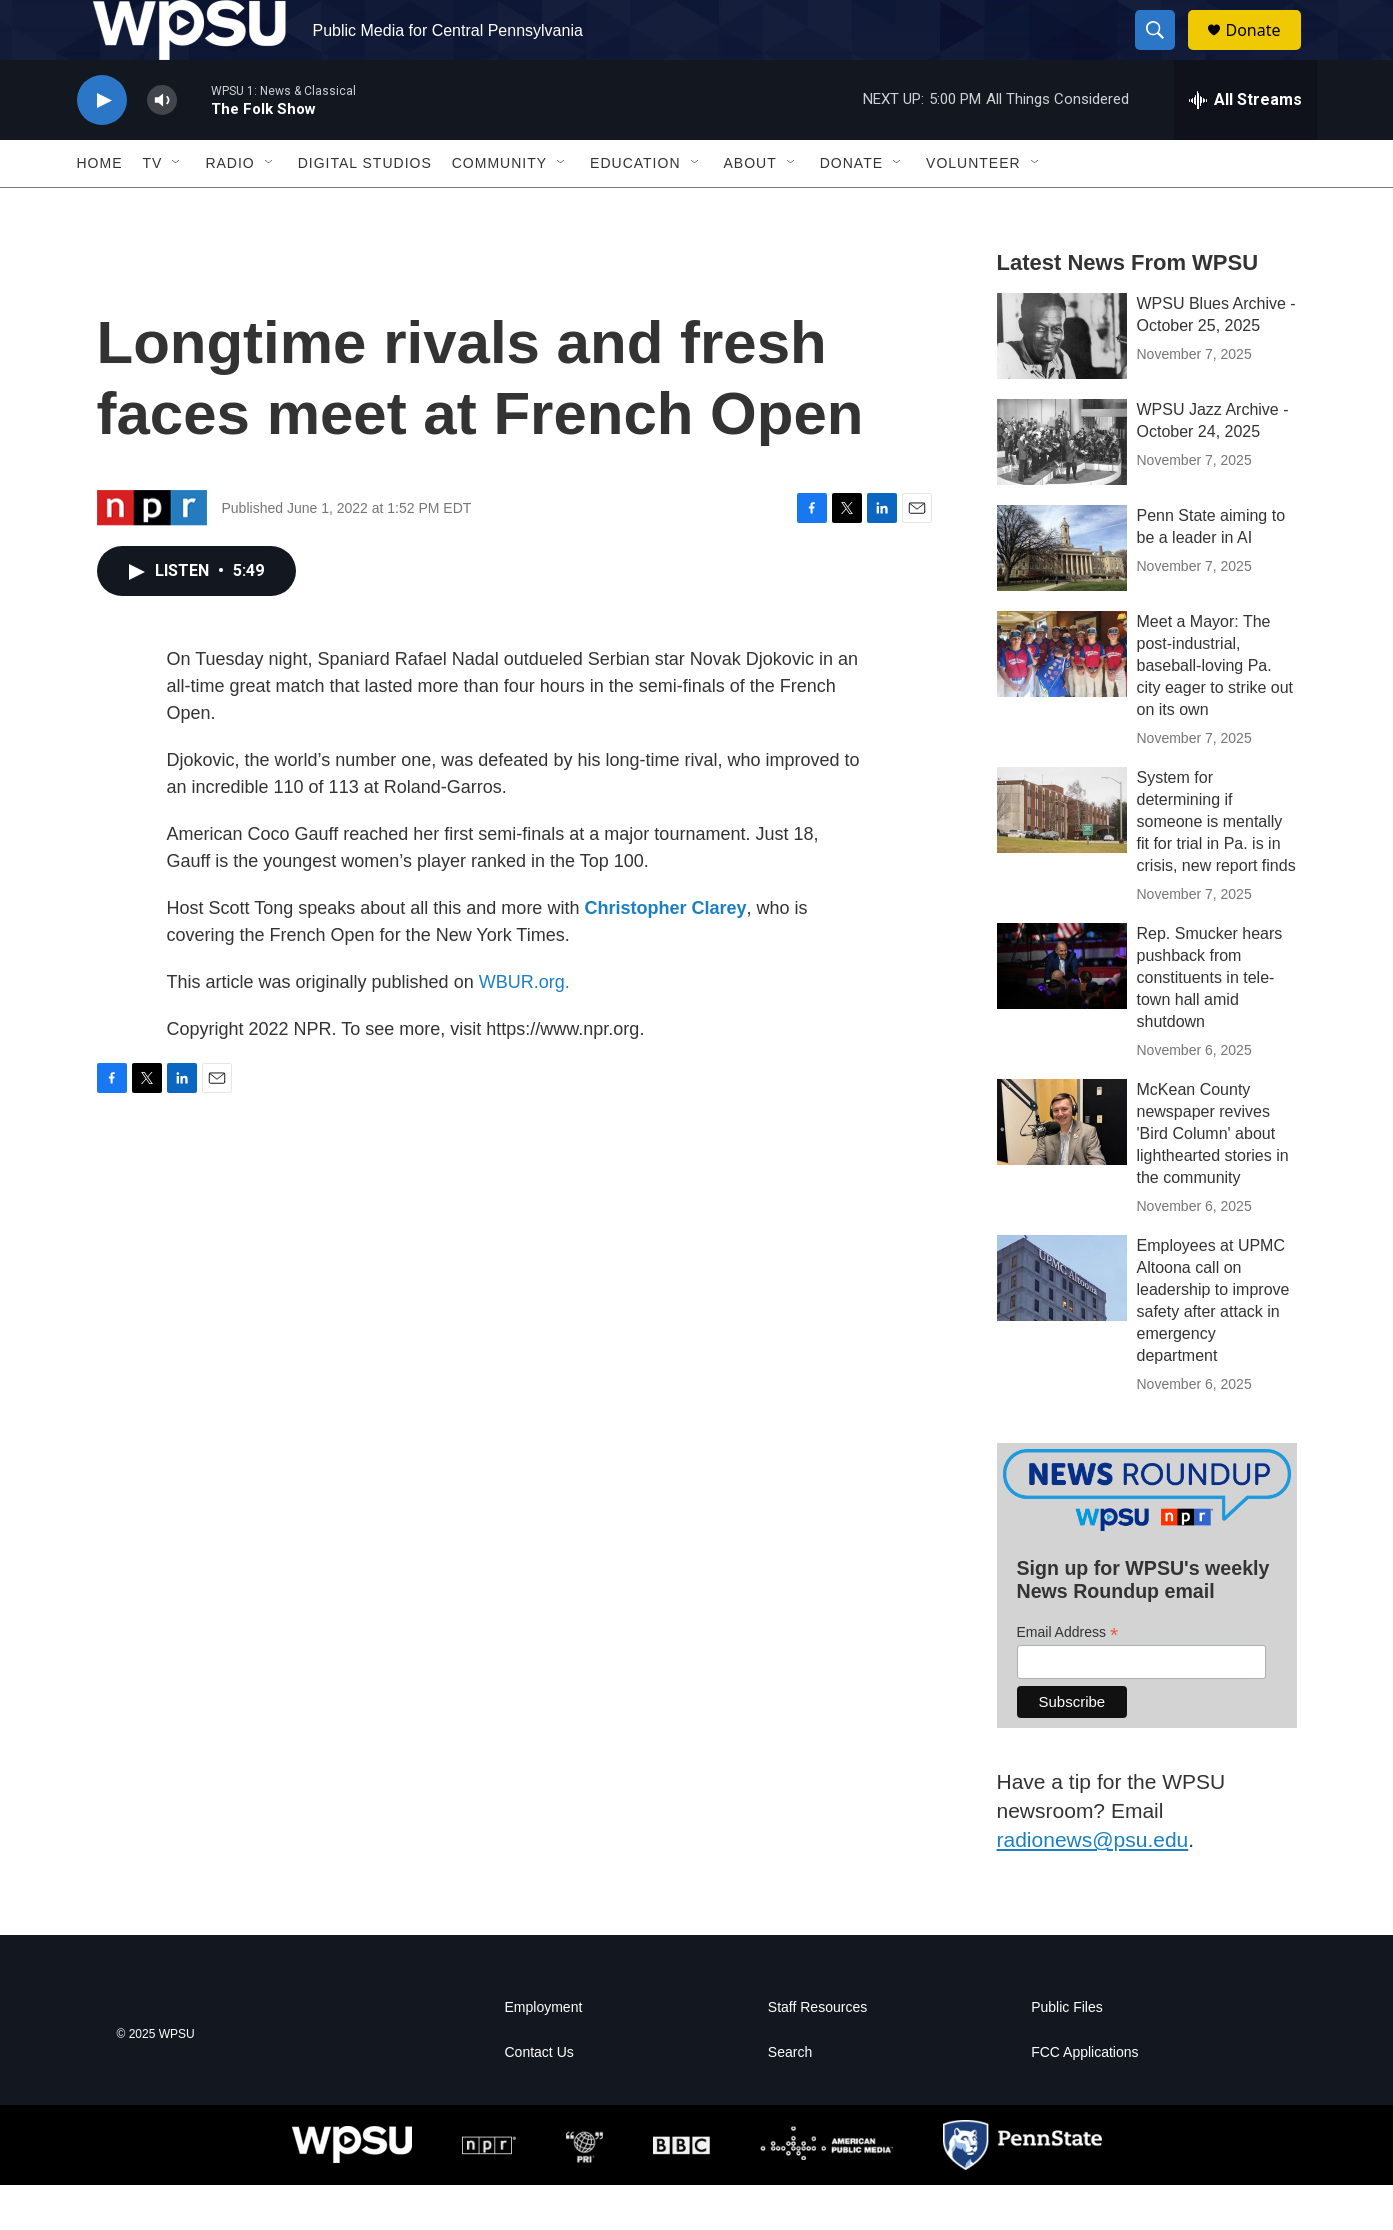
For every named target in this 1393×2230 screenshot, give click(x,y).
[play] (102, 145)
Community (499, 208)
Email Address (1068, 1677)
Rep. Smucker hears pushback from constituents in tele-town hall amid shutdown (1210, 1022)
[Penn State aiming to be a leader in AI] (1062, 593)
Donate (1266, 52)
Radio (229, 208)
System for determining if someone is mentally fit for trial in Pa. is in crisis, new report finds (1216, 866)
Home (100, 208)
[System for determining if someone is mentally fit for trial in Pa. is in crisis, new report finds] (1062, 855)
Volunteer (973, 208)
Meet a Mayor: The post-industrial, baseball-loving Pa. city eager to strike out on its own (1215, 710)
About (750, 208)
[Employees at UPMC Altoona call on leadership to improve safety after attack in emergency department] (1062, 1323)
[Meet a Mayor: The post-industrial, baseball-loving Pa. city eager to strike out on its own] (1062, 699)
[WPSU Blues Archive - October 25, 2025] (1062, 381)
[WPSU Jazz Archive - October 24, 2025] (1062, 487)
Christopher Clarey (665, 953)
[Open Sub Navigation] (177, 208)
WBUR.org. (524, 1027)
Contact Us (539, 2097)
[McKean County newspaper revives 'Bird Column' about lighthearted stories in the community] (1062, 1167)
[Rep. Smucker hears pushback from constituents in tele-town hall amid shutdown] (1062, 1011)
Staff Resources (817, 2052)
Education (635, 208)
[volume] (162, 145)
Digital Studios (365, 208)
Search (790, 2097)
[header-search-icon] (1165, 53)
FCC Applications (1084, 2097)
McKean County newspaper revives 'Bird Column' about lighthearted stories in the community (1213, 1178)
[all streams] (1245, 145)
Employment (544, 2052)
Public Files (1067, 2052)
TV (153, 208)
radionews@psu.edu (1093, 1884)
